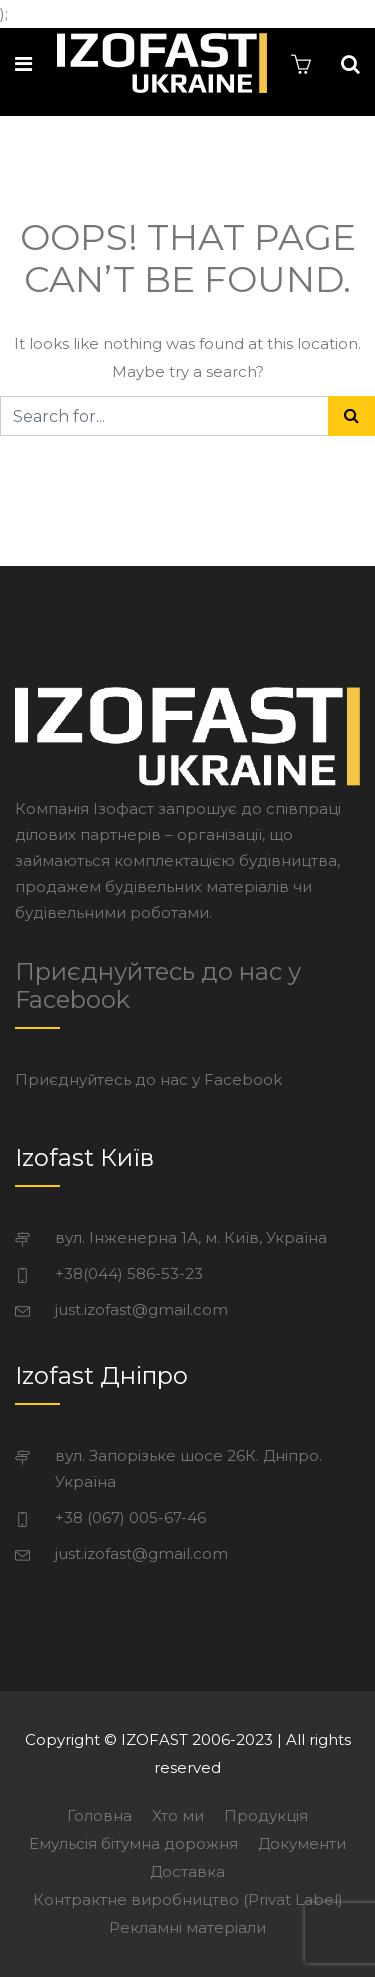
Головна (99, 1815)
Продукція (266, 1815)
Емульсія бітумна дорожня (133, 1843)
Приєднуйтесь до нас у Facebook (158, 985)
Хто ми (178, 1815)
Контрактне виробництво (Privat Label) (188, 1899)
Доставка (187, 1871)
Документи (302, 1843)
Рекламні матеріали (187, 1927)
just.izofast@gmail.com (141, 1309)
